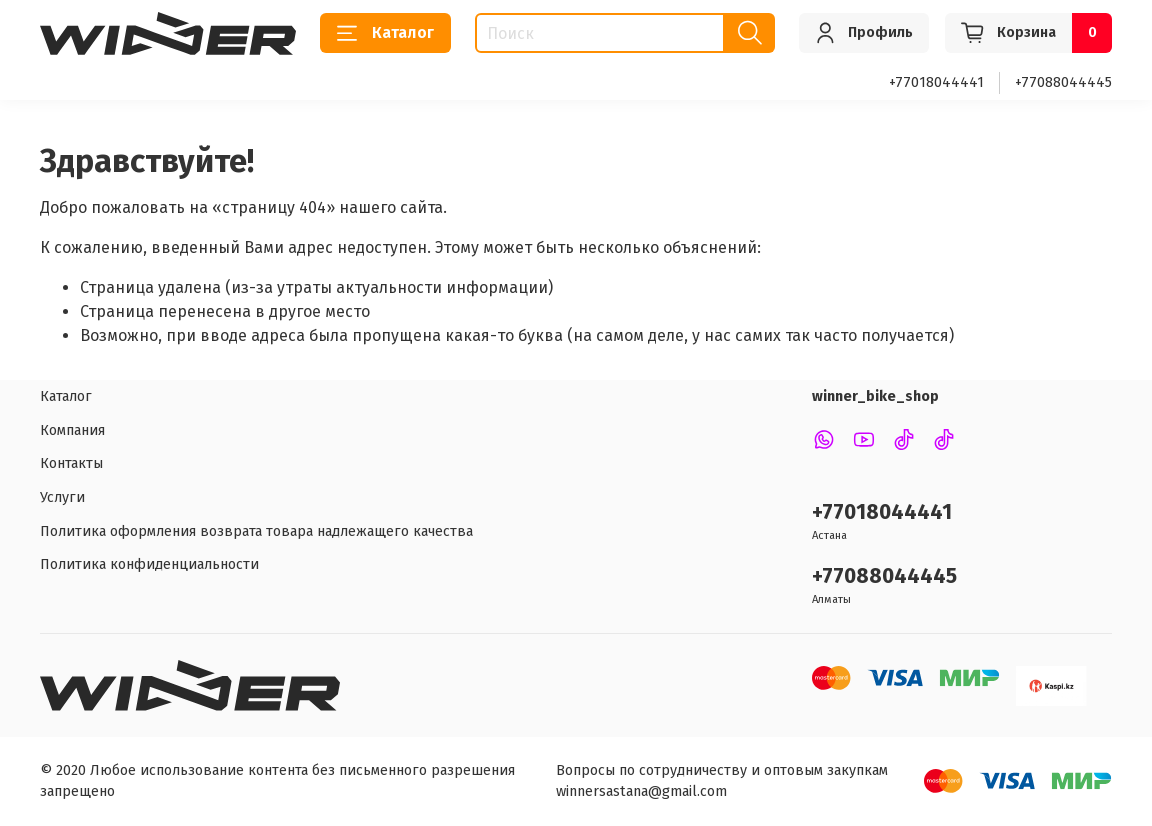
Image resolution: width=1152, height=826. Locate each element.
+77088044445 (1063, 82)
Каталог (385, 33)
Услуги (62, 497)
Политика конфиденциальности (149, 564)
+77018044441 (936, 82)
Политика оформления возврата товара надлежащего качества (256, 531)
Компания (72, 430)
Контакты (71, 463)
